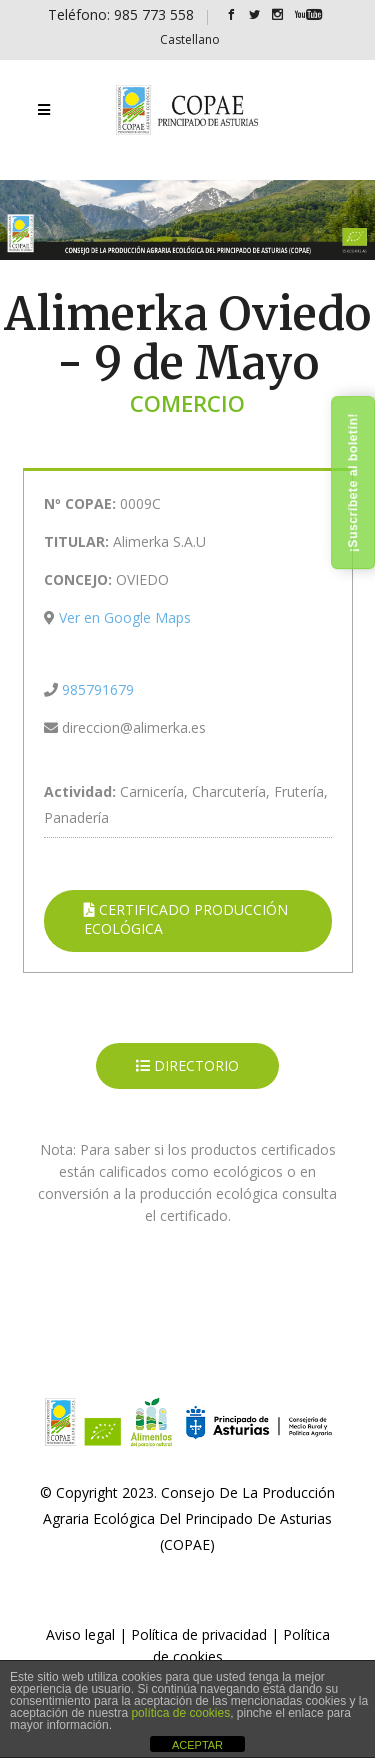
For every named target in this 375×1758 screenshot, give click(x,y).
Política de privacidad (199, 1634)
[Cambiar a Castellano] (190, 39)
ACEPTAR (197, 1745)
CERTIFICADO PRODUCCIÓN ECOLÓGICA (186, 919)
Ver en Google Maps (125, 617)
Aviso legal (80, 1634)
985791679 (98, 689)
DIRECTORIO (187, 1065)
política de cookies (180, 1713)
